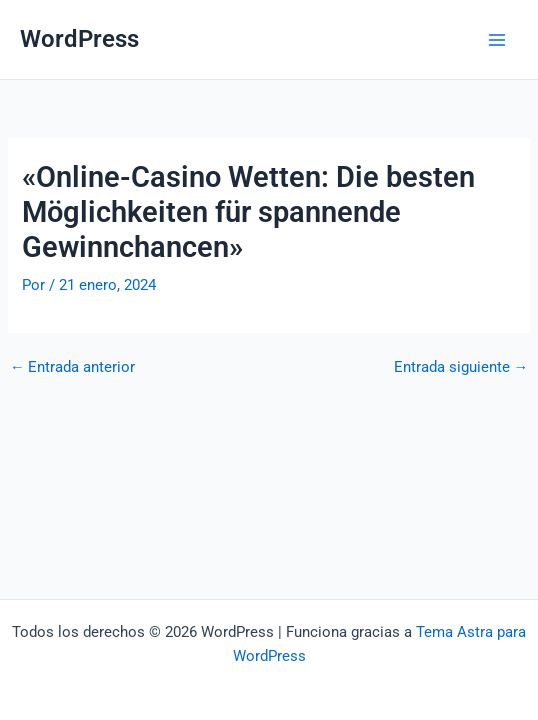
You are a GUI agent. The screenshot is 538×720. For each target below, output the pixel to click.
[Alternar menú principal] (497, 40)
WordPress (79, 39)
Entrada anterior (73, 367)
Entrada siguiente (461, 367)
